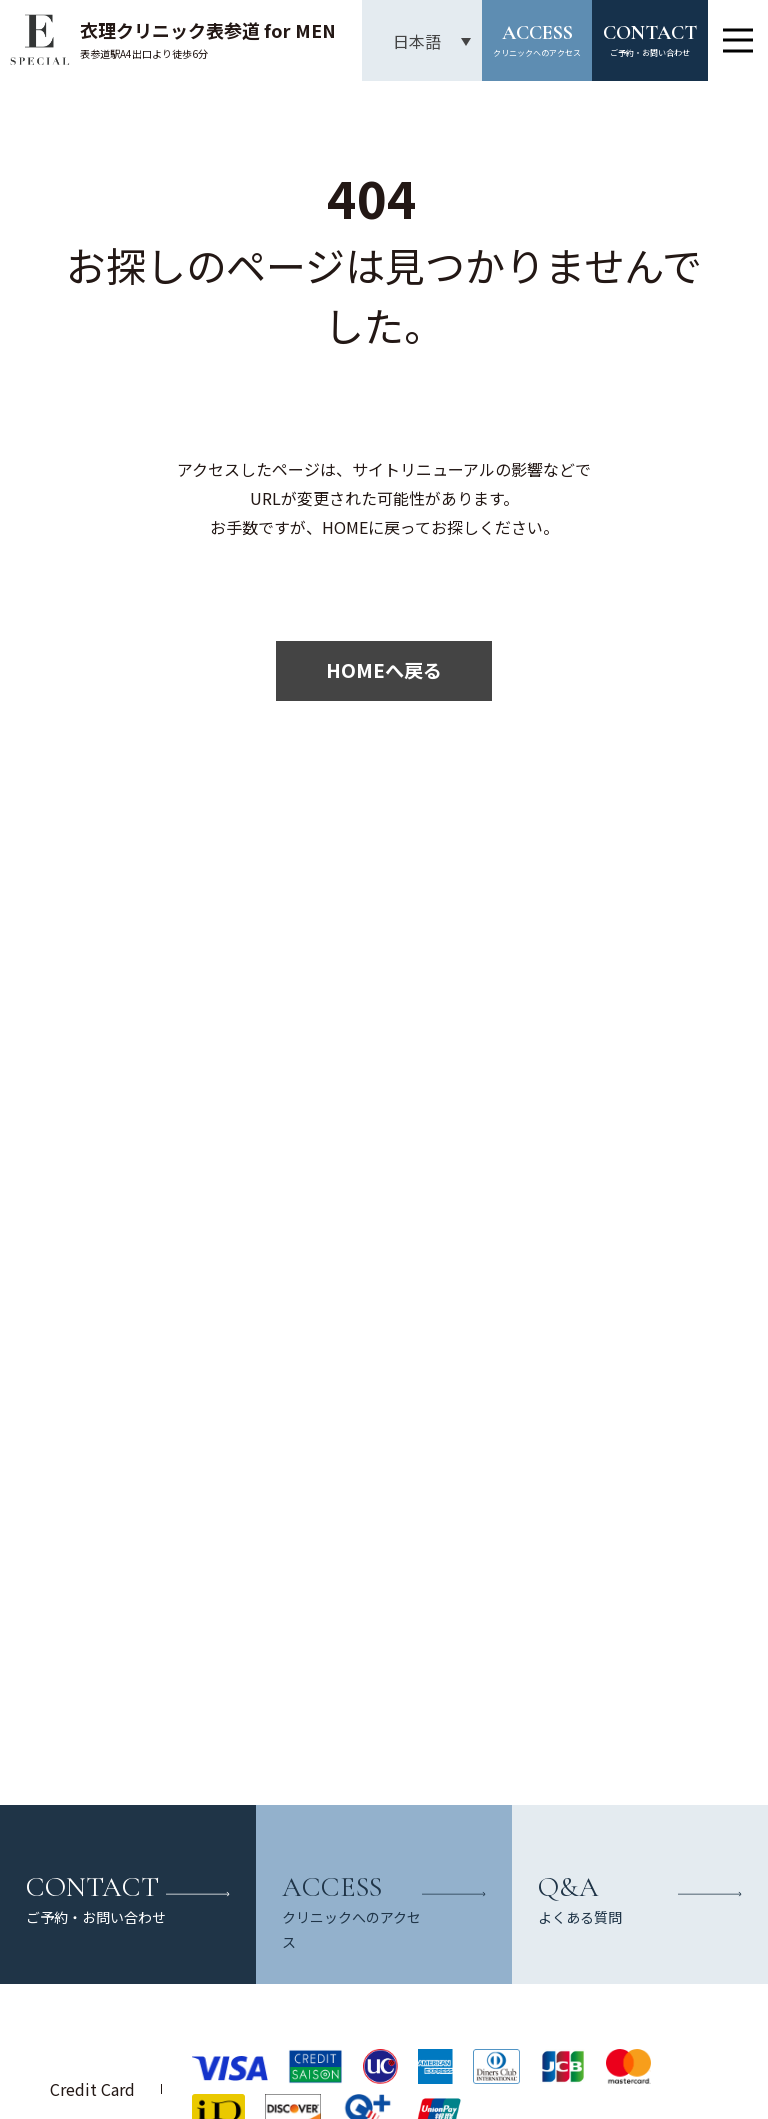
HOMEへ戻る (384, 670)
